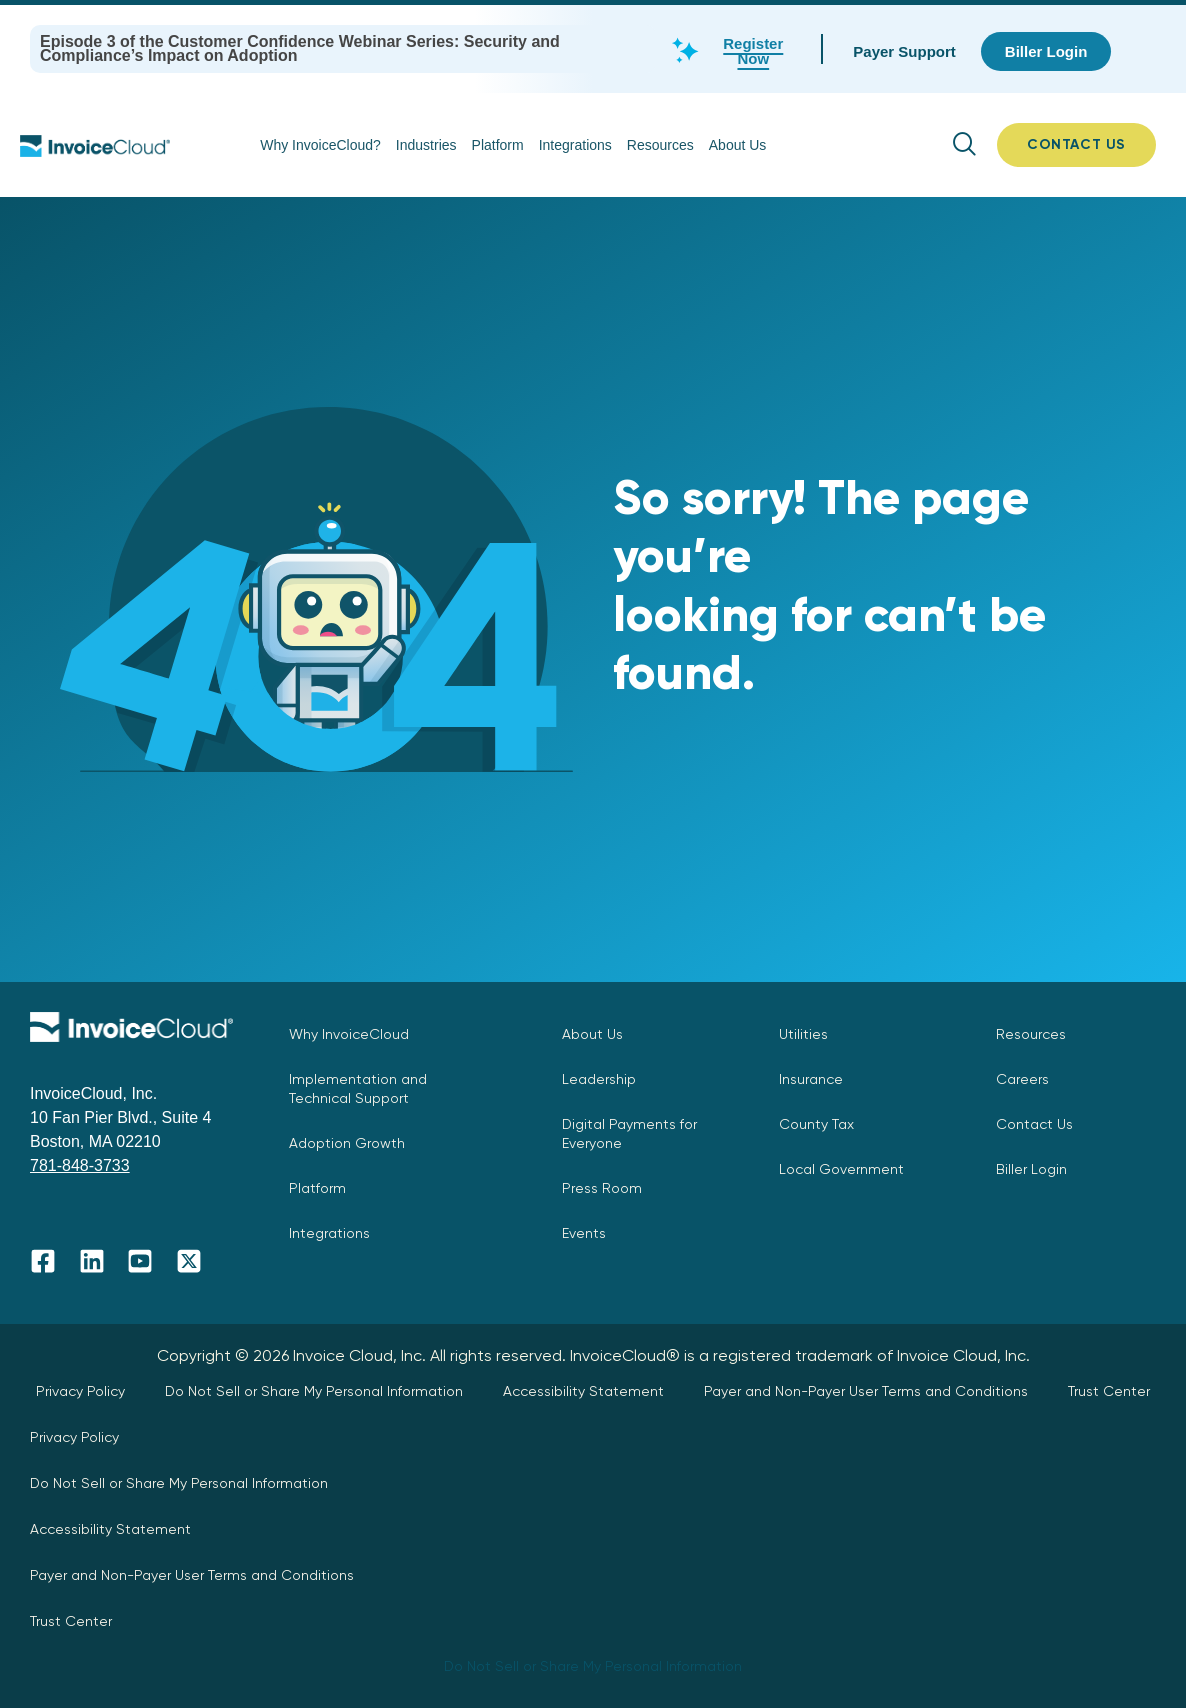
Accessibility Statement (583, 1391)
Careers (1022, 1079)
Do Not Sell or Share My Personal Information (314, 1391)
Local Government (841, 1169)
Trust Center (1109, 1391)
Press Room (602, 1188)
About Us (738, 145)
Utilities (803, 1034)
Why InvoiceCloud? (320, 145)
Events (584, 1233)
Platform (498, 145)
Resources (660, 145)
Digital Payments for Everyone (629, 1133)
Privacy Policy (80, 1391)
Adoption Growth (347, 1143)
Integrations (575, 145)
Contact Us (1034, 1124)
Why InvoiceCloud (349, 1034)
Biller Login (1031, 1169)
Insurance (811, 1079)
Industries (426, 145)
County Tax (816, 1124)
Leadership (599, 1079)
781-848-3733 (80, 1165)
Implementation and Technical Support (358, 1088)
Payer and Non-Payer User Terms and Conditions (866, 1391)
